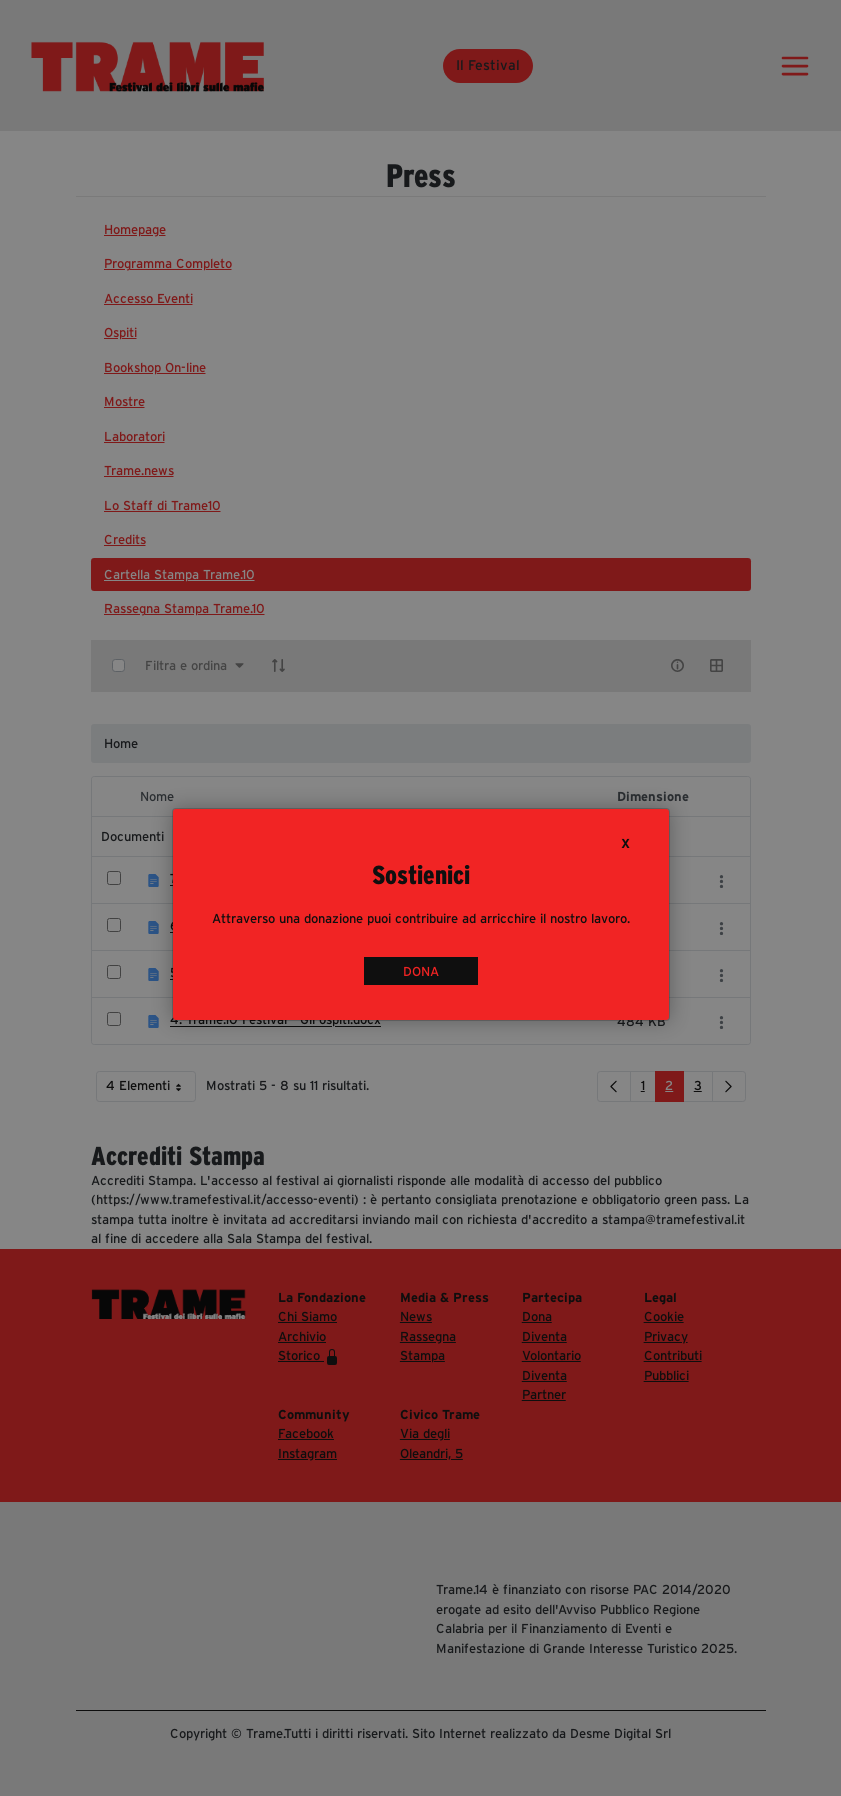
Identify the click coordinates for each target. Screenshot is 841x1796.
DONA (421, 970)
